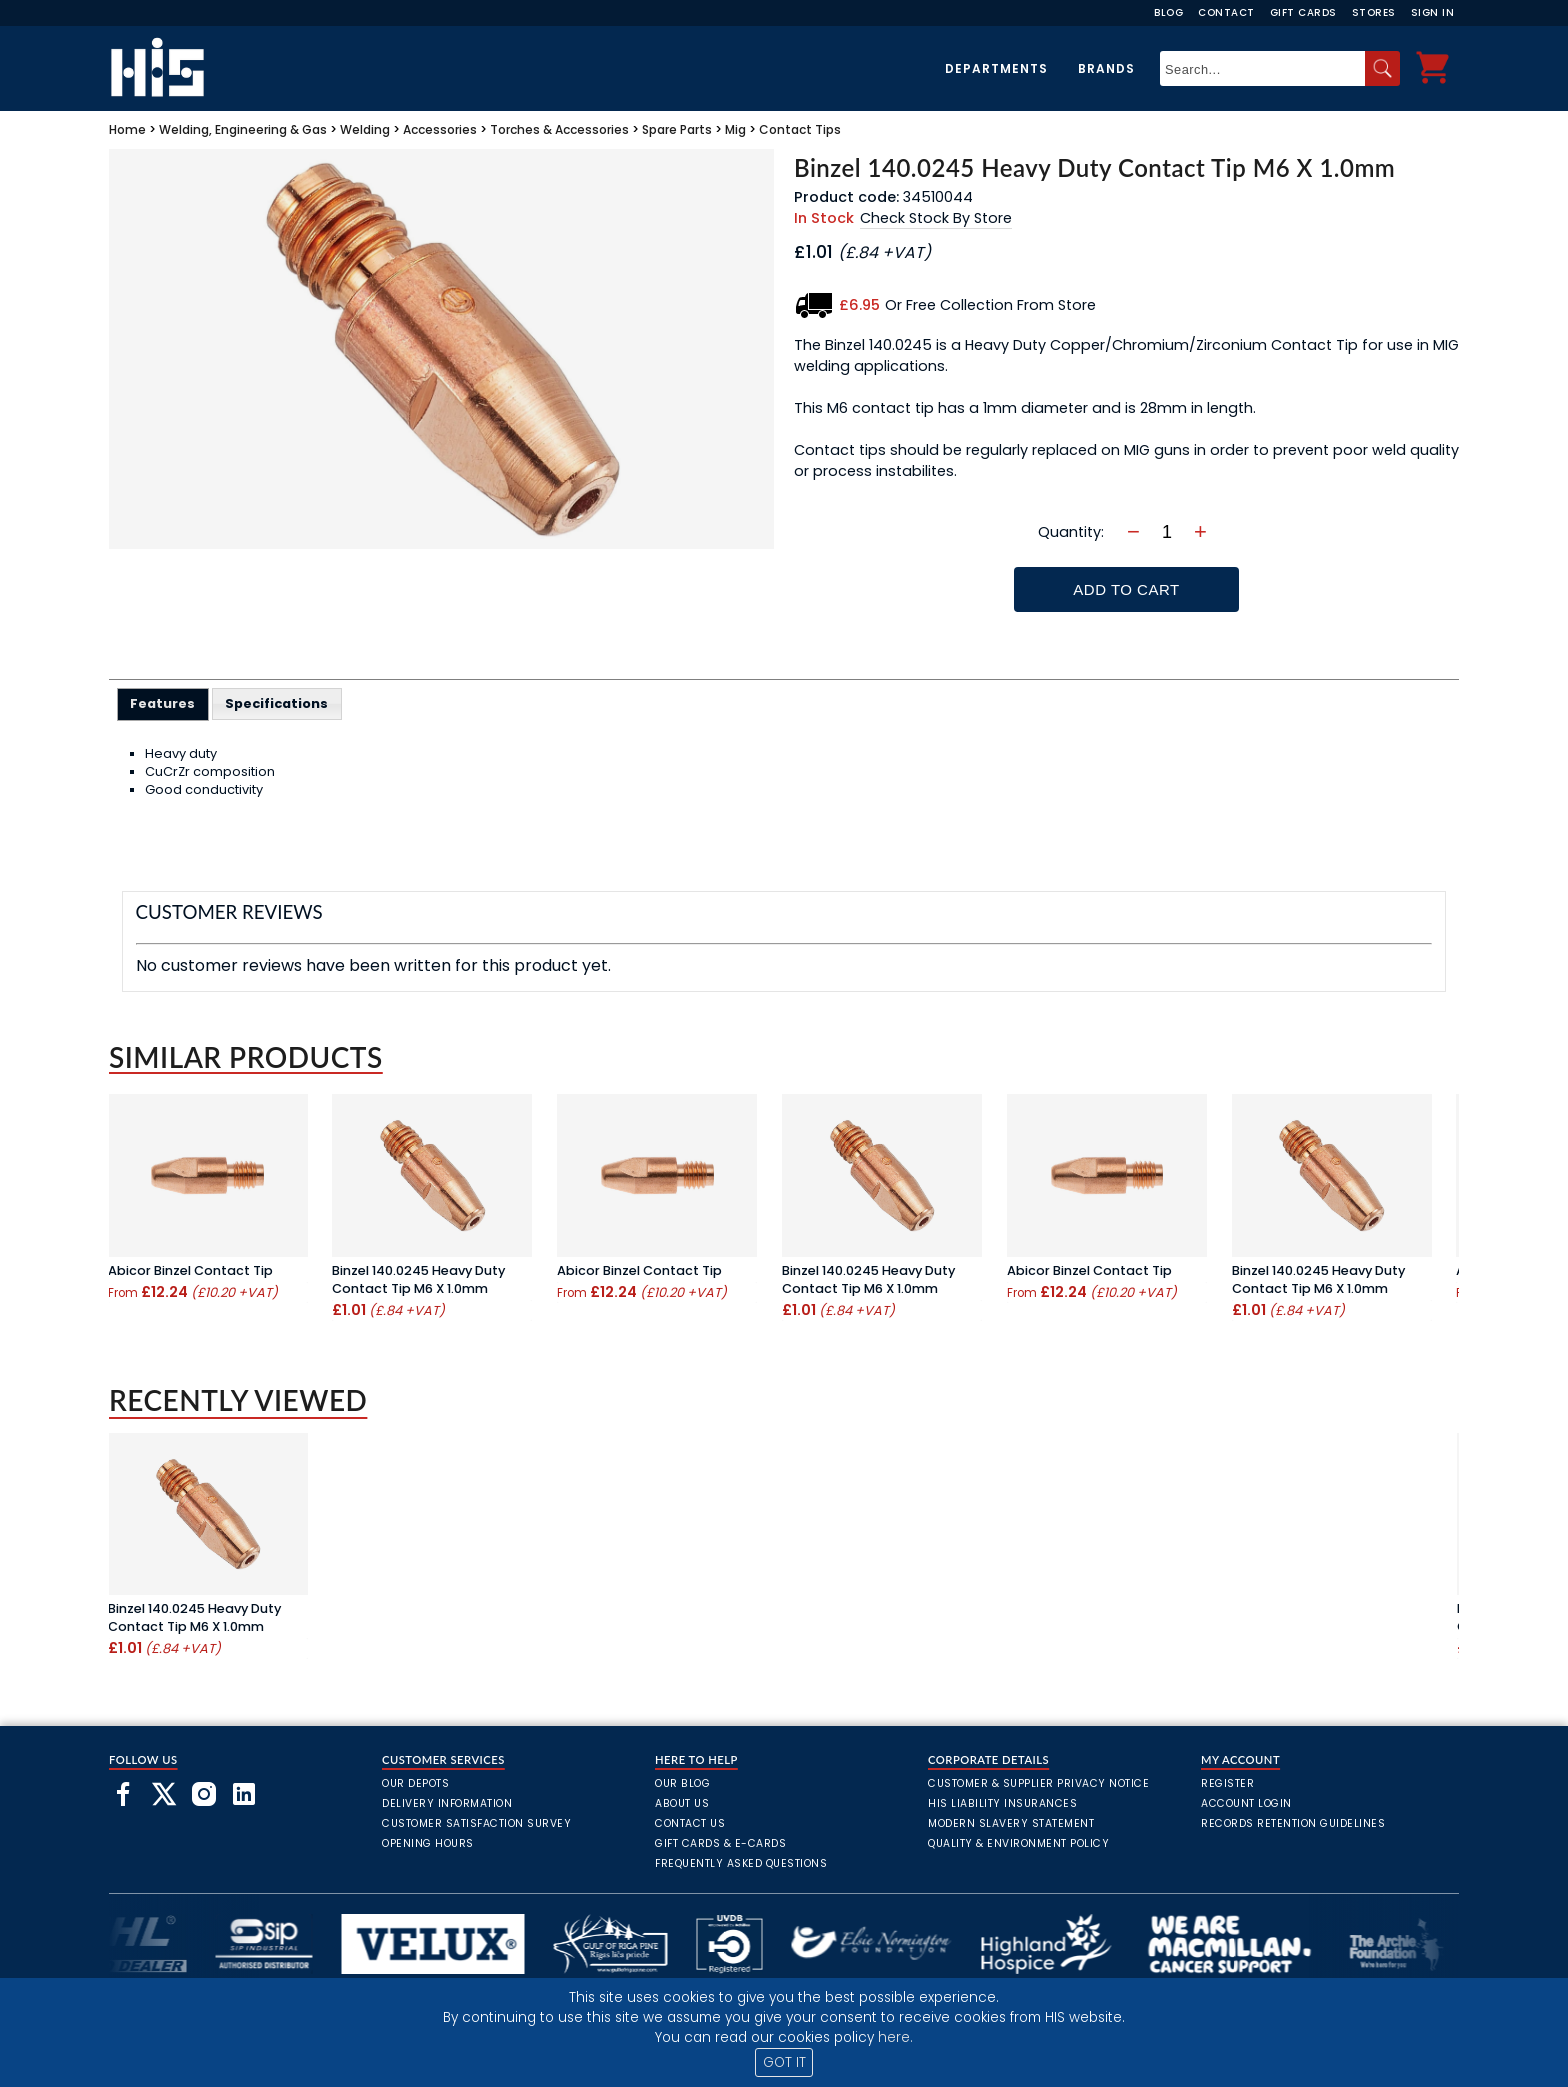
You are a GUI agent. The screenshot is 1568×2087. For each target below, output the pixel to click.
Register (1227, 1783)
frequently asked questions (741, 1863)
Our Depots (415, 1783)
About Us (682, 1803)
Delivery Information (447, 1803)
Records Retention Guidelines (1293, 1823)
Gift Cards (1303, 12)
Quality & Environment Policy (1018, 1843)
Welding (365, 129)
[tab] (163, 704)
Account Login (1246, 1803)
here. (895, 2037)
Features (162, 703)
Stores (1374, 12)
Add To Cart (1126, 589)
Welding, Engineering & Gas (243, 129)
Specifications (276, 703)
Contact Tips (800, 129)
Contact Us (690, 1823)
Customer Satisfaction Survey (476, 1823)
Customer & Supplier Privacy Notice (1038, 1783)
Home (127, 129)
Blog (1168, 12)
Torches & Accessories (559, 129)
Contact (1226, 12)
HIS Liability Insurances (1002, 1803)
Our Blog (682, 1783)
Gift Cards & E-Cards (720, 1843)
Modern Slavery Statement (1011, 1823)
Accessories (440, 129)
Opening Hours (428, 1843)
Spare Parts (677, 129)
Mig (735, 129)
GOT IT (784, 2062)
